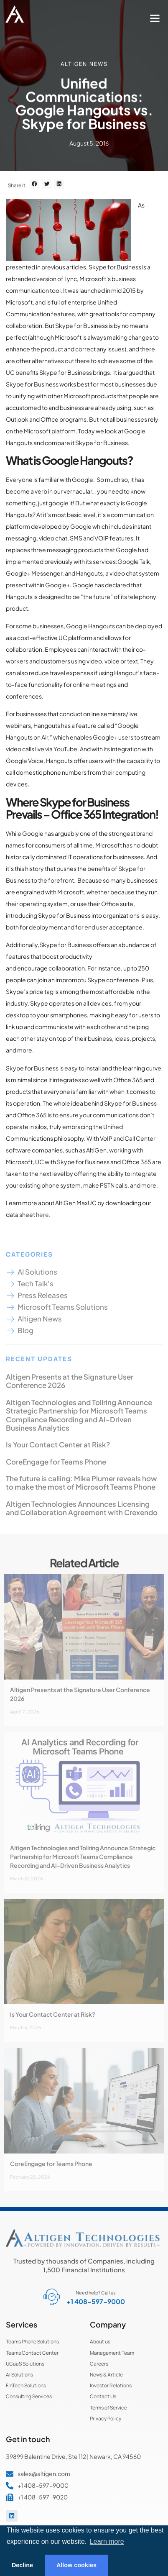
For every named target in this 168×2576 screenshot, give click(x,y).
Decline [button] (22, 2565)
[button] (155, 18)
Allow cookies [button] (76, 2565)
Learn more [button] (107, 2541)
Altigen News (84, 63)
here (42, 1214)
